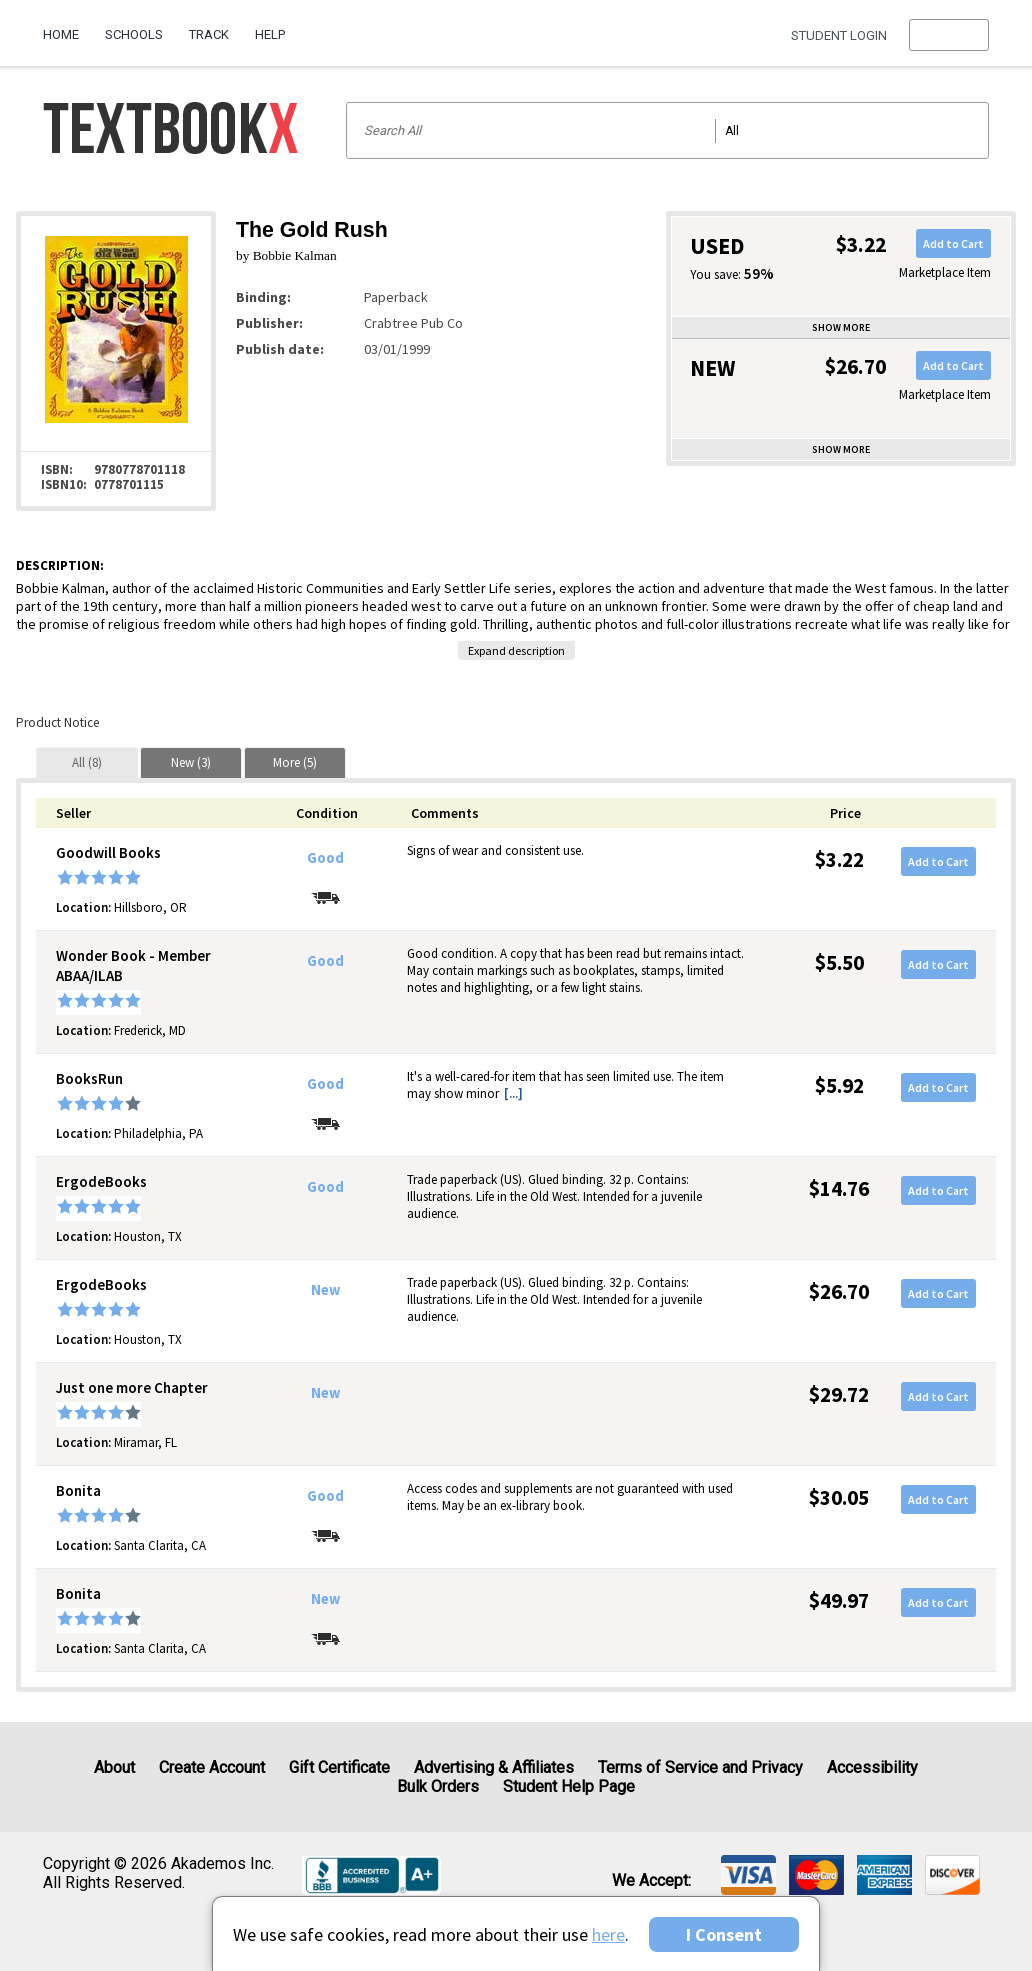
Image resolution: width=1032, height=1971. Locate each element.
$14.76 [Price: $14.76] (839, 1188)
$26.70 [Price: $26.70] (839, 1291)
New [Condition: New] (325, 1290)
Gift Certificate (339, 1767)
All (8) (87, 762)
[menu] (948, 35)
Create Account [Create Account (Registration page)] (212, 1767)
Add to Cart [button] (953, 243)
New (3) (191, 762)
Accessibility (872, 1767)
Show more (841, 327)
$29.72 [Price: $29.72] (839, 1394)
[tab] (87, 762)
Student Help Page (569, 1786)
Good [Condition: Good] (325, 858)
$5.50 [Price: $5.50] (839, 962)
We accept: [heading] (651, 1881)
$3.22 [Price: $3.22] (839, 859)
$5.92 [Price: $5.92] (839, 1085)
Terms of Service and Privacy (700, 1767)
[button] (948, 35)
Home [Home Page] (61, 34)
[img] (748, 1875)
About (114, 1767)
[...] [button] (513, 1093)
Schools (134, 34)
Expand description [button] (516, 650)
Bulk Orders (438, 1786)
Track (209, 34)
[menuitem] (67, 27)
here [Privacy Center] (608, 1934)
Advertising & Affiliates (494, 1767)
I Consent (724, 1934)
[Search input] (667, 130)
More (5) (295, 762)
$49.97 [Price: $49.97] (839, 1600)
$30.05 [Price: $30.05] (839, 1497)
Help (270, 34)
